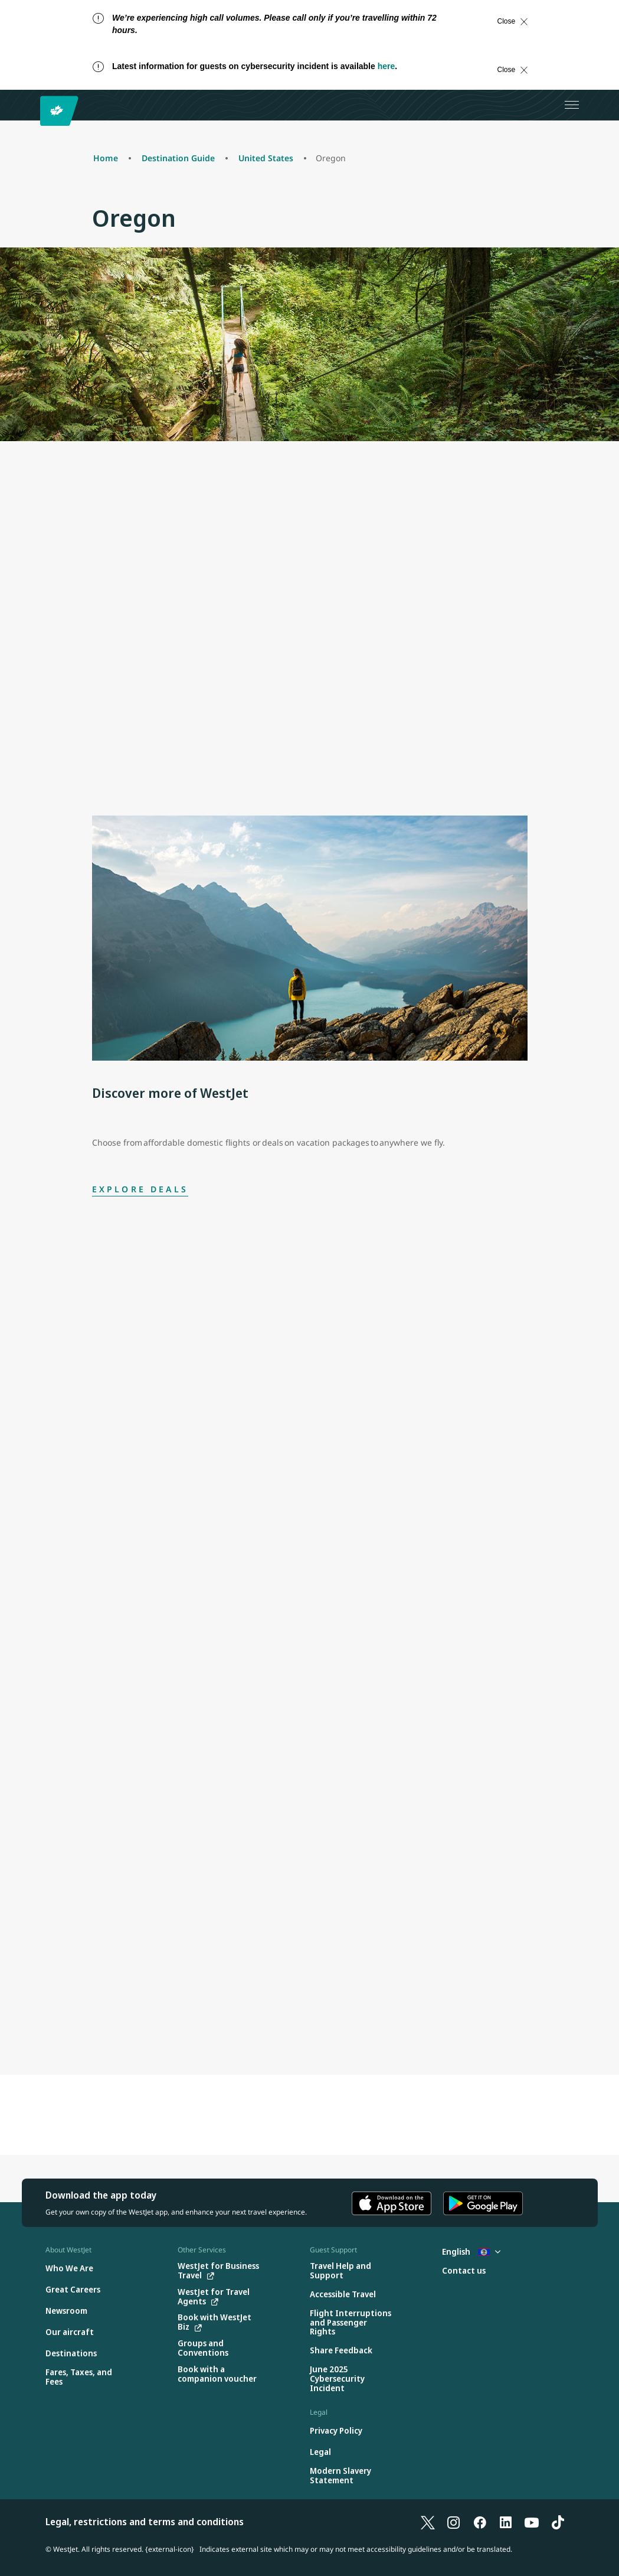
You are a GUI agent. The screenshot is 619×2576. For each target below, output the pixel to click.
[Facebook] (480, 2521)
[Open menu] (572, 105)
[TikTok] (558, 2521)
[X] (428, 2521)
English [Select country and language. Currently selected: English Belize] (471, 2251)
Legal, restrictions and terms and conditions (144, 2521)
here (386, 66)
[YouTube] (532, 2521)
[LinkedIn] (506, 2521)
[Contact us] (464, 2271)
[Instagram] (454, 2521)
